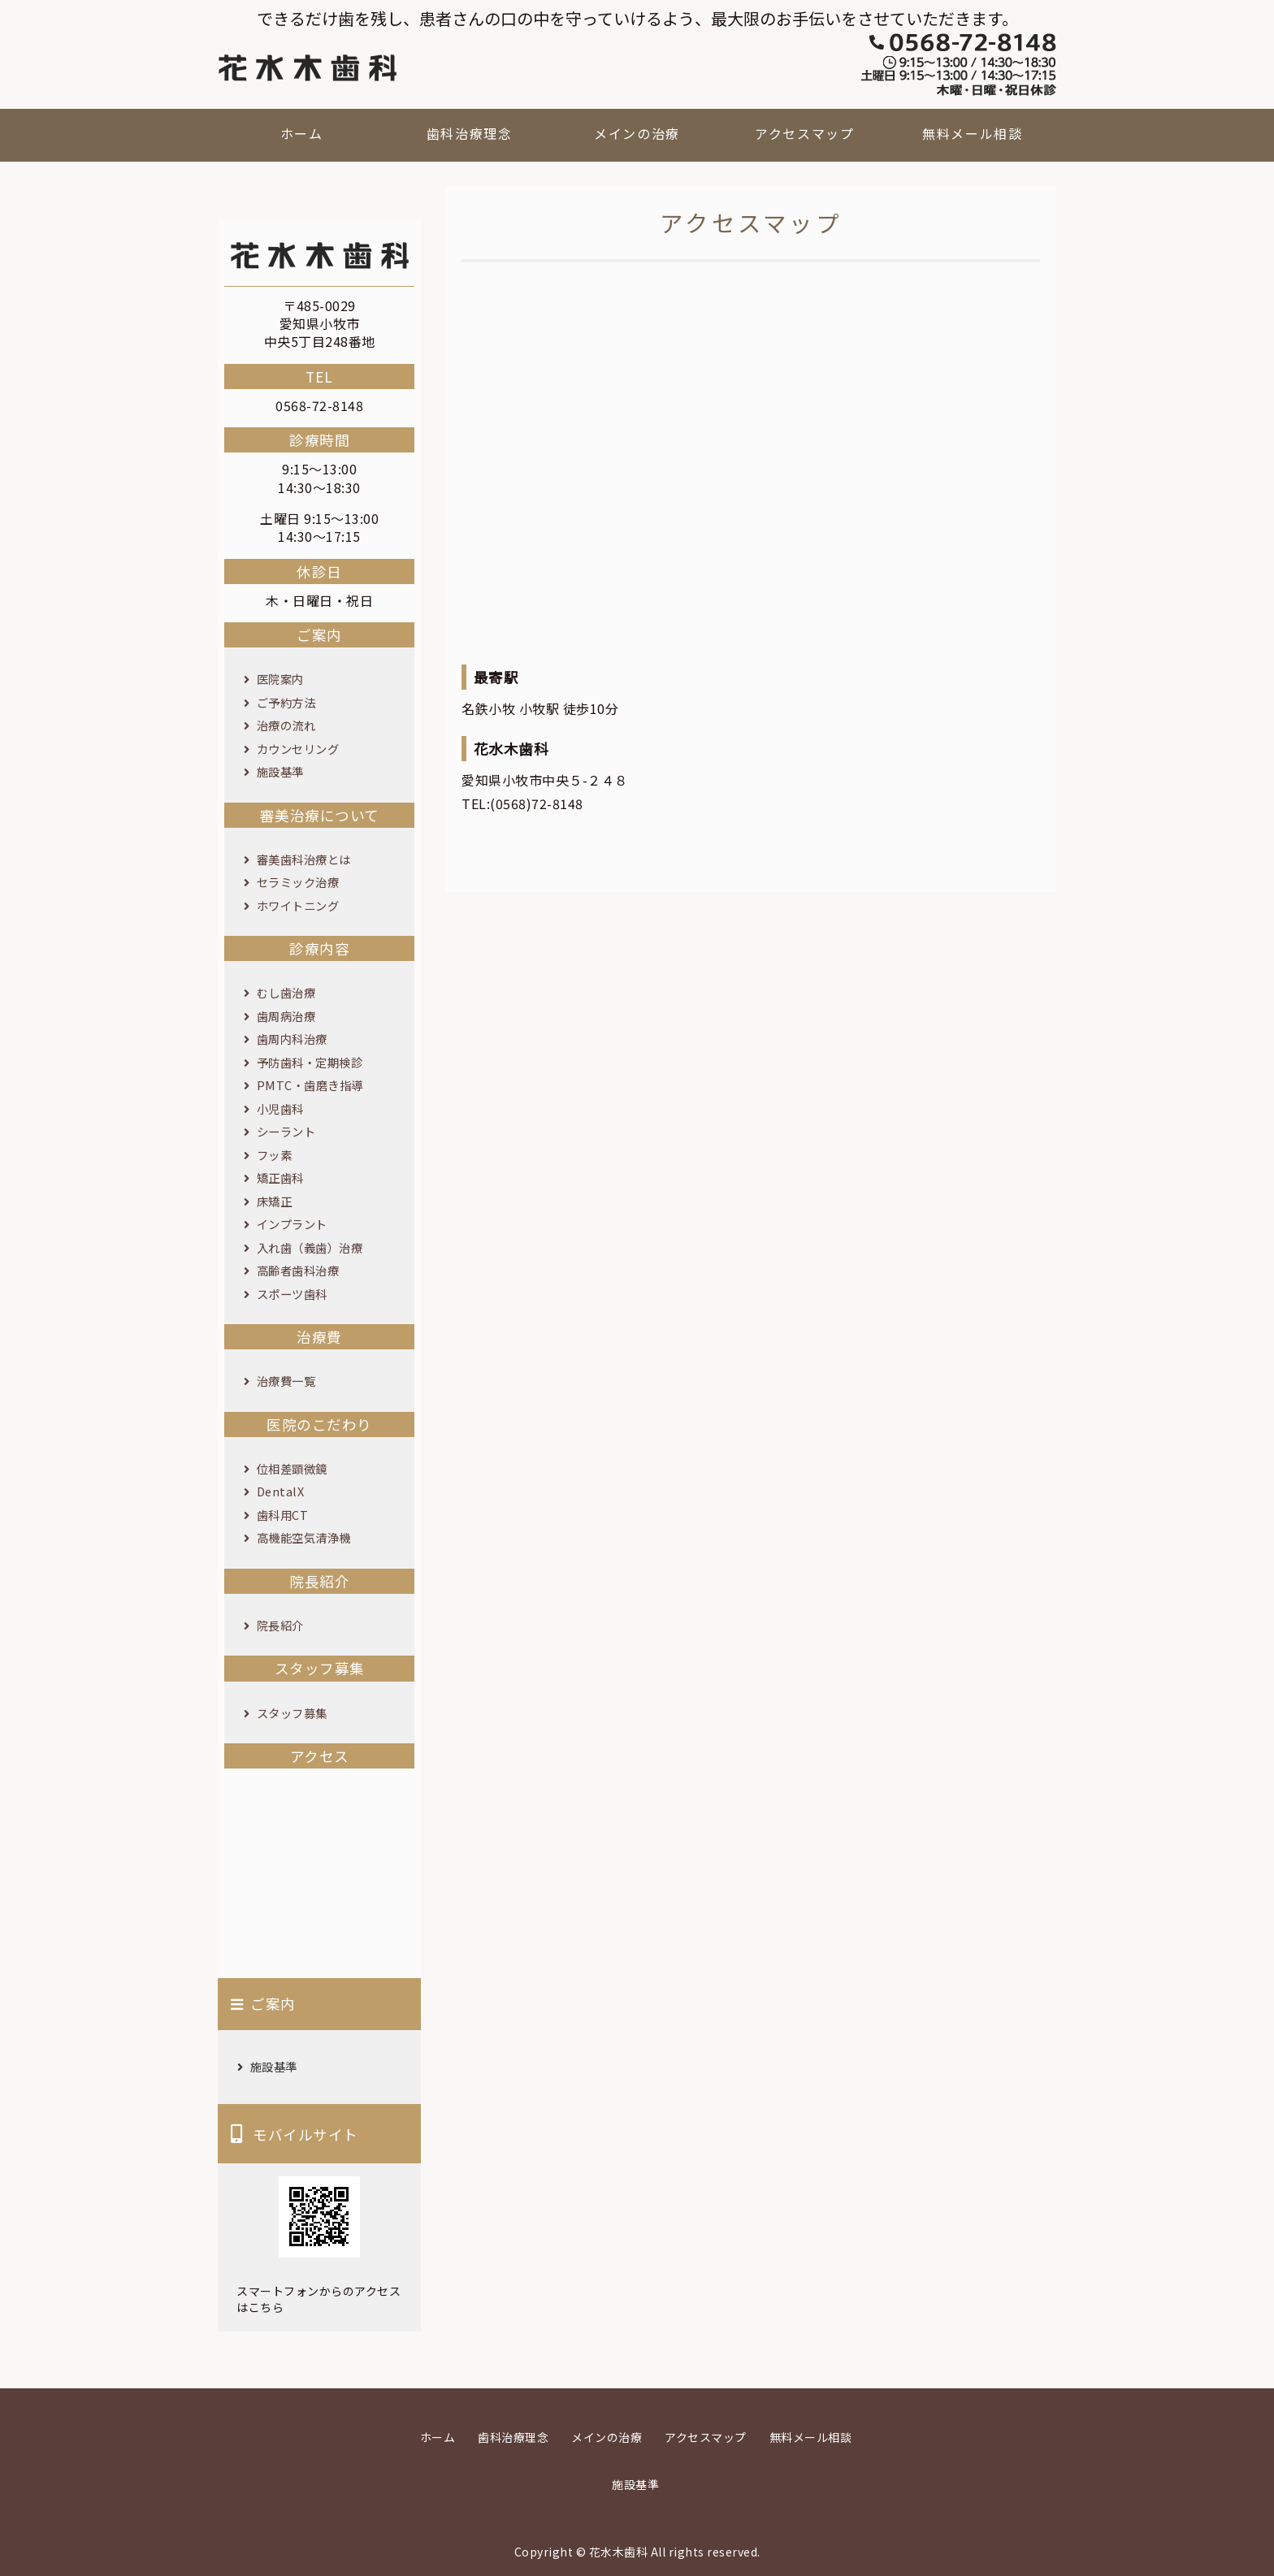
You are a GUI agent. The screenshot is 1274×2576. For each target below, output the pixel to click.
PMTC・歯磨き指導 (310, 1084)
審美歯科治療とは (304, 859)
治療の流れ (286, 725)
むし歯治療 (286, 992)
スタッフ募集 (292, 1712)
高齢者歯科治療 (298, 1270)
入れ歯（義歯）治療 (310, 1247)
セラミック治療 (298, 881)
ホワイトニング (298, 905)
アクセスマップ (804, 133)
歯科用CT (283, 1514)
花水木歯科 (618, 2552)
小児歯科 (280, 1108)
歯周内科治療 (292, 1038)
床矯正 (274, 1201)
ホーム (301, 133)
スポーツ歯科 (292, 1293)
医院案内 (280, 678)
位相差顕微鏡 (292, 1468)
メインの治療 (637, 133)
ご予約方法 (286, 702)
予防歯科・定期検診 (310, 1062)
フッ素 (274, 1154)
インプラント (292, 1223)
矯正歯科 (280, 1177)
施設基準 (280, 771)
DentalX (281, 1491)
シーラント (286, 1131)
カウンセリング (298, 748)
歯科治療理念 (470, 133)
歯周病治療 (286, 1015)
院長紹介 (280, 1625)
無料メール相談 (972, 133)
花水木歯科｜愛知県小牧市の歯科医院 (307, 68)
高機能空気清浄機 (304, 1537)
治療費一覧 (286, 1380)
